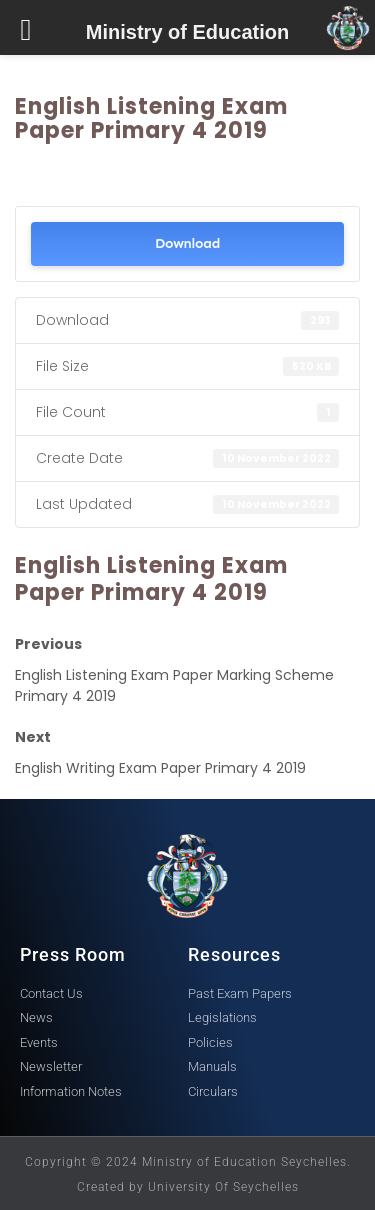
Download (187, 243)
